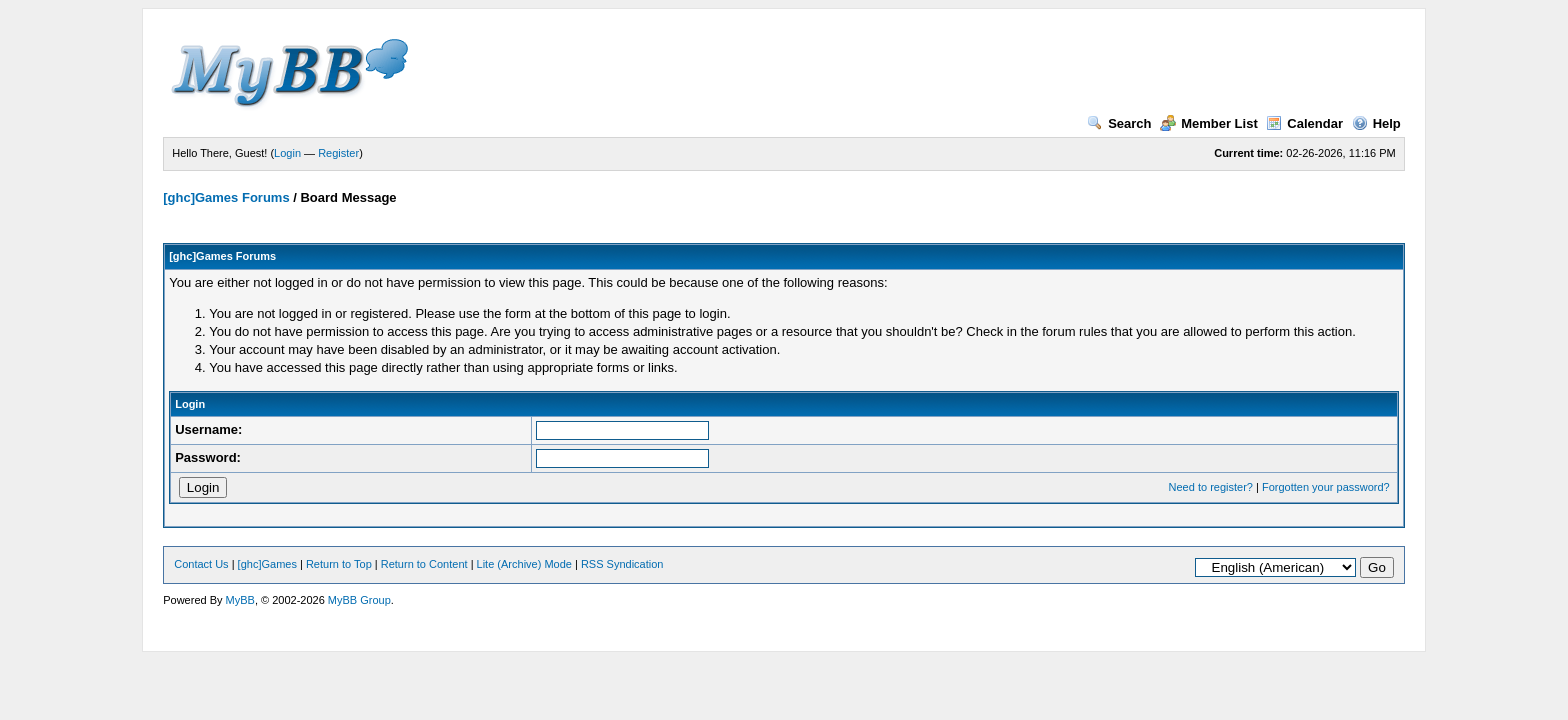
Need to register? (1211, 487)
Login (287, 153)
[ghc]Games (267, 564)
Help (1376, 123)
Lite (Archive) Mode (524, 564)
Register (338, 153)
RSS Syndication (622, 564)
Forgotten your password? (1326, 487)
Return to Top (339, 564)
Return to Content (424, 564)
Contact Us (201, 564)
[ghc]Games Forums (226, 197)
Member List (1209, 123)
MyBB (240, 600)
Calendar (1304, 123)
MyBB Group (359, 600)
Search (1119, 123)
